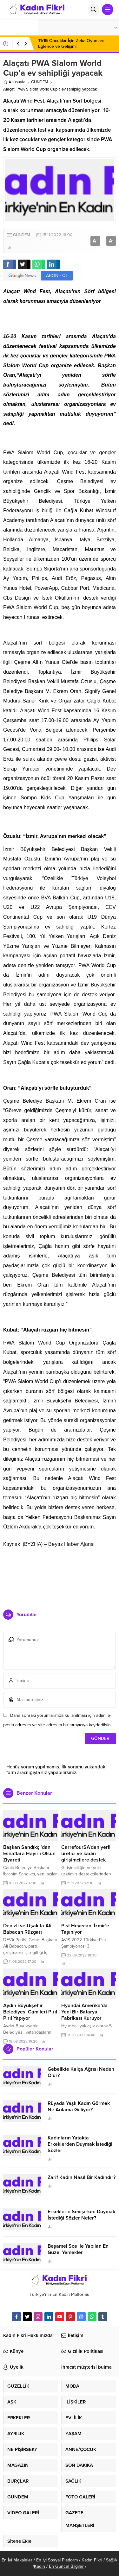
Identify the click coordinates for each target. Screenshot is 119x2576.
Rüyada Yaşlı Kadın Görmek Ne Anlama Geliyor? (79, 2106)
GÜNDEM (39, 82)
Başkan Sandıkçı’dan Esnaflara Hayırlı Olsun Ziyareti (29, 1853)
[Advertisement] (59, 1576)
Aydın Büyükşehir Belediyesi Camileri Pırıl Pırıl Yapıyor (30, 2011)
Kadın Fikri (92, 2560)
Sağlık (111, 2560)
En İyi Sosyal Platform (57, 2560)
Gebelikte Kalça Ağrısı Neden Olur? (81, 2072)
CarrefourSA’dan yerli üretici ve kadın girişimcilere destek (85, 1853)
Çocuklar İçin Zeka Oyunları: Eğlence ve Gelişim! (71, 43)
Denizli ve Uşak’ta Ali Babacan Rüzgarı (27, 1929)
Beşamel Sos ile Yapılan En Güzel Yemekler (78, 2249)
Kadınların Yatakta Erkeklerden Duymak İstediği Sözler (80, 2144)
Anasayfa (14, 82)
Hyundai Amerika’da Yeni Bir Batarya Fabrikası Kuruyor (84, 2011)
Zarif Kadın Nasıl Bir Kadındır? (82, 2177)
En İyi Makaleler (17, 2560)
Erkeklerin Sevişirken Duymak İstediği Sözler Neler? (81, 2214)
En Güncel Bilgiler (66, 2566)
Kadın (39, 2566)
